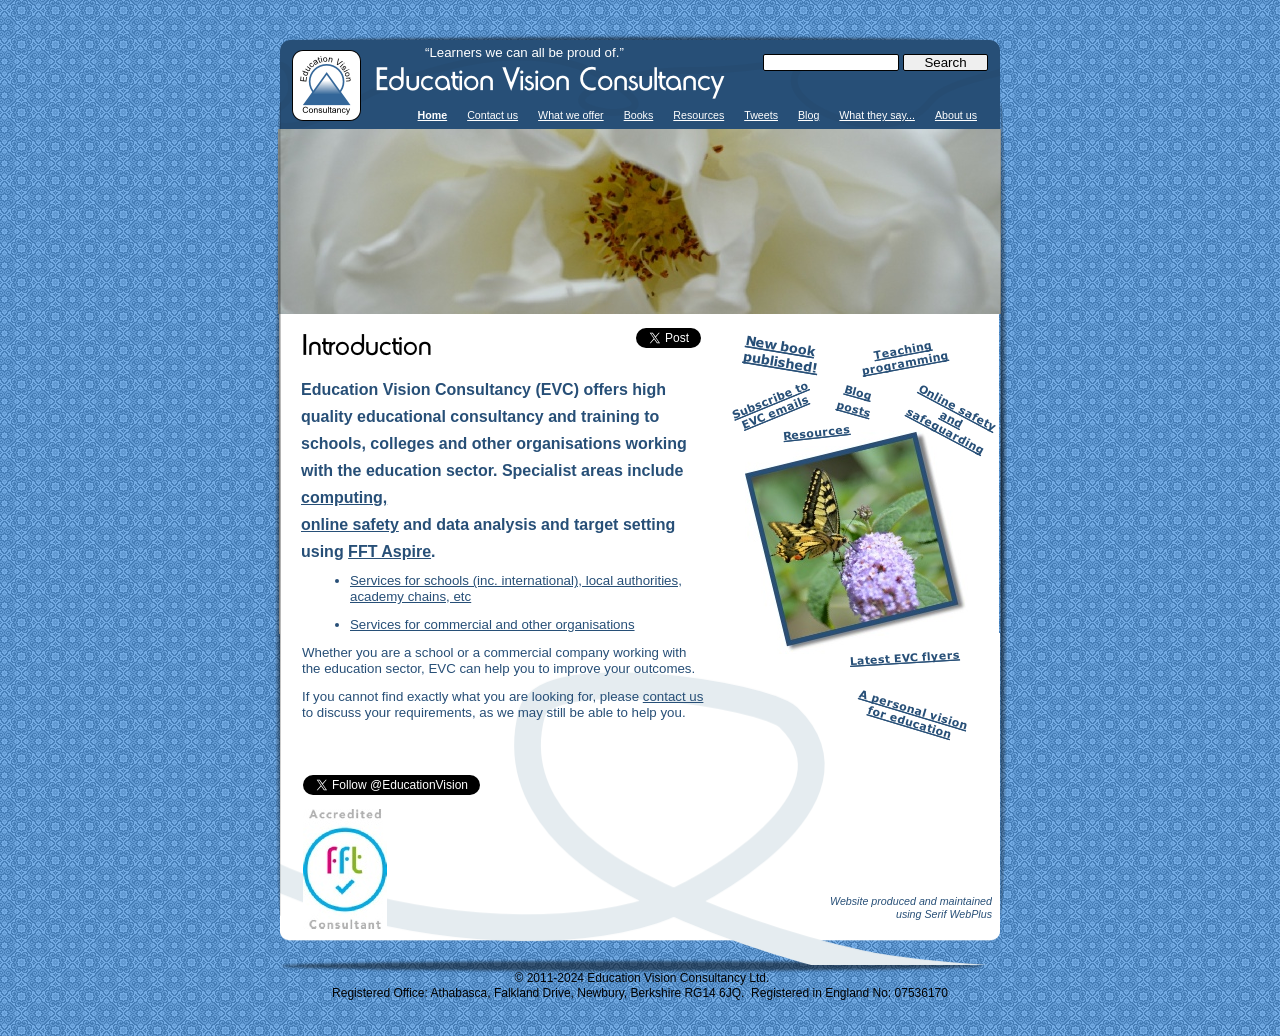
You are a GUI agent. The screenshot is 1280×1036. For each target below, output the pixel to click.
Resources (698, 115)
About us (956, 115)
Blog (808, 115)
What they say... (877, 115)
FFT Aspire (389, 551)
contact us (673, 696)
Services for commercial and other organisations (492, 624)
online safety (350, 524)
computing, (344, 497)
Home (433, 115)
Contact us (492, 115)
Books (639, 115)
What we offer (571, 115)
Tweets (761, 115)
